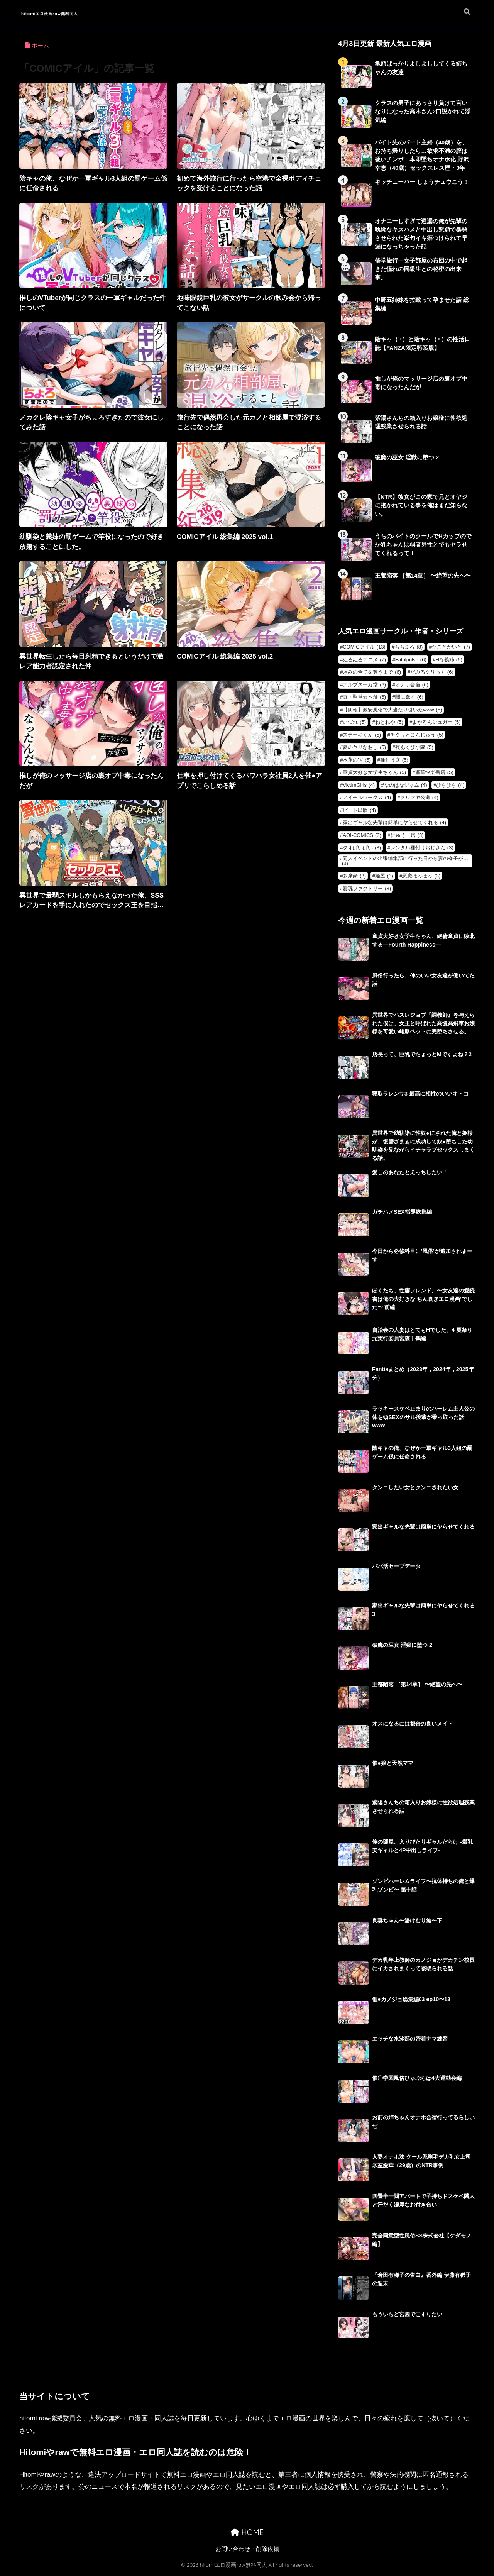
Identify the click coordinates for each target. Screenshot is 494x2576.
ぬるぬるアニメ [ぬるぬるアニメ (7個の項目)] (364, 661)
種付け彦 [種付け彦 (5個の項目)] (394, 762)
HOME (247, 2534)
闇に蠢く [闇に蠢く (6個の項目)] (409, 699)
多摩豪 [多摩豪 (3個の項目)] (354, 878)
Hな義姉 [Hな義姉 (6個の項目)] (448, 661)
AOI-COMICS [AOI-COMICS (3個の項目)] (362, 837)
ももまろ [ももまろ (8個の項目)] (408, 649)
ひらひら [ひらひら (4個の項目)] (450, 787)
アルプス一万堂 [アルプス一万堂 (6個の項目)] (364, 686)
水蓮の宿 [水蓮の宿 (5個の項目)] (357, 762)
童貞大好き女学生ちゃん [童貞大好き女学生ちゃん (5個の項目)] (374, 774)
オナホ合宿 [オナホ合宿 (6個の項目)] (411, 686)
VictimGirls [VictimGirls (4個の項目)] (359, 787)
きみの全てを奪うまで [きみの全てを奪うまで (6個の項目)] (372, 674)
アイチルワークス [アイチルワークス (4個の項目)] (367, 799)
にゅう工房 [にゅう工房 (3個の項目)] (407, 837)
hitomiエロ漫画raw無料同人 (76, 12)
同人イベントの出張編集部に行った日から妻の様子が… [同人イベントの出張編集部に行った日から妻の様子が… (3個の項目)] (405, 862)
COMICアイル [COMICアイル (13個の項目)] (364, 649)
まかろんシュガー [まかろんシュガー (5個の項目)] (436, 724)
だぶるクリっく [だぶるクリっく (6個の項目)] (431, 674)
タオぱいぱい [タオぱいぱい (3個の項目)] (362, 849)
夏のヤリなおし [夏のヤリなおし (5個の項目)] (364, 749)
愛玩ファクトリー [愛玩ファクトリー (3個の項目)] (367, 890)
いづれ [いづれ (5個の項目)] (354, 724)
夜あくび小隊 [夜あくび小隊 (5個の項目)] (414, 749)
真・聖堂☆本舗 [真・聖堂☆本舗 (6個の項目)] (364, 699)
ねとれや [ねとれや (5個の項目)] (389, 724)
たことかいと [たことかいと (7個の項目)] (451, 649)
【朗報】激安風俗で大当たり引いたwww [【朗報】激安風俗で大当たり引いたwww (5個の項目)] (392, 712)
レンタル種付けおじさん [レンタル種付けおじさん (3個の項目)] (421, 849)
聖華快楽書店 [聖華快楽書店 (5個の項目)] (434, 774)
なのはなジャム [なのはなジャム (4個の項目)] (405, 787)
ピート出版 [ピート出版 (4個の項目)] (359, 812)
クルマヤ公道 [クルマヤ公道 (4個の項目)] (419, 799)
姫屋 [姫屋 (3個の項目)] (384, 878)
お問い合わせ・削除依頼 (247, 2551)
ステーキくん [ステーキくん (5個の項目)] (362, 737)
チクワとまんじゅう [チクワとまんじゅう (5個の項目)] (416, 737)
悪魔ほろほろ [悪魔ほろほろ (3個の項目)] (421, 878)
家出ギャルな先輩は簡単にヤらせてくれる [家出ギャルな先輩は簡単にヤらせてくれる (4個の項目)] (394, 824)
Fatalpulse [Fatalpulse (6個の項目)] (410, 661)
